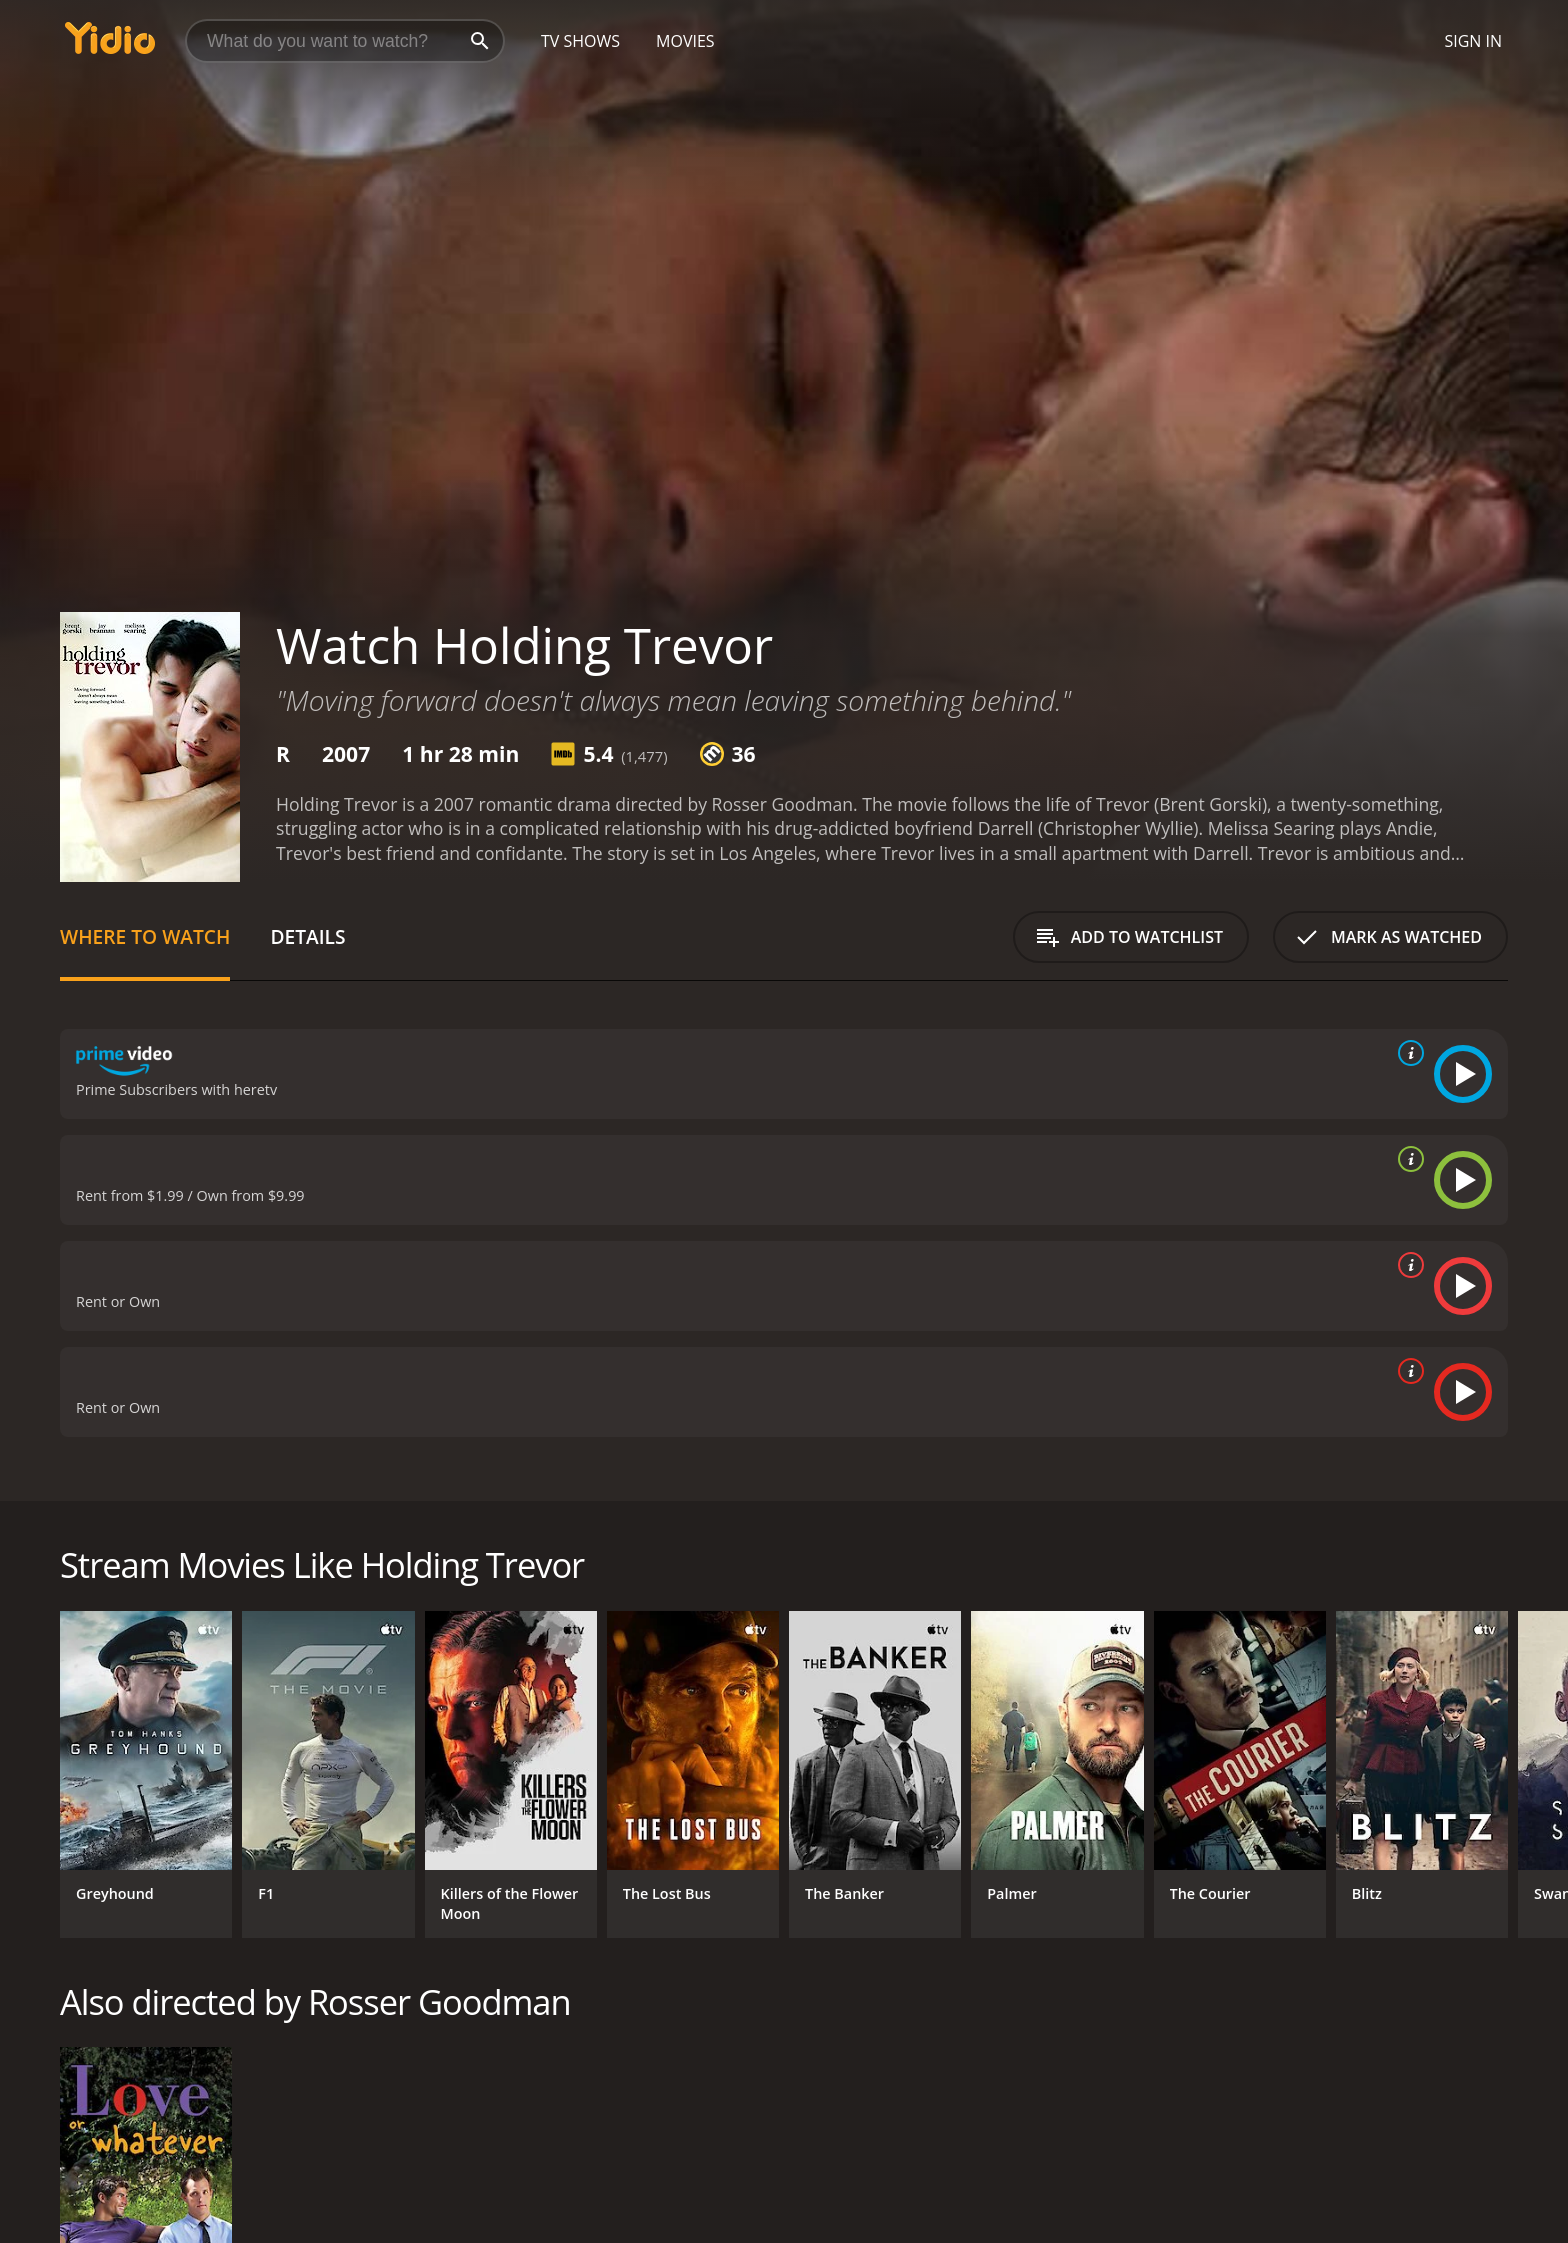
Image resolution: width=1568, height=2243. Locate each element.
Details (307, 936)
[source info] (1407, 1053)
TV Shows (580, 41)
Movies (685, 41)
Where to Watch (145, 936)
